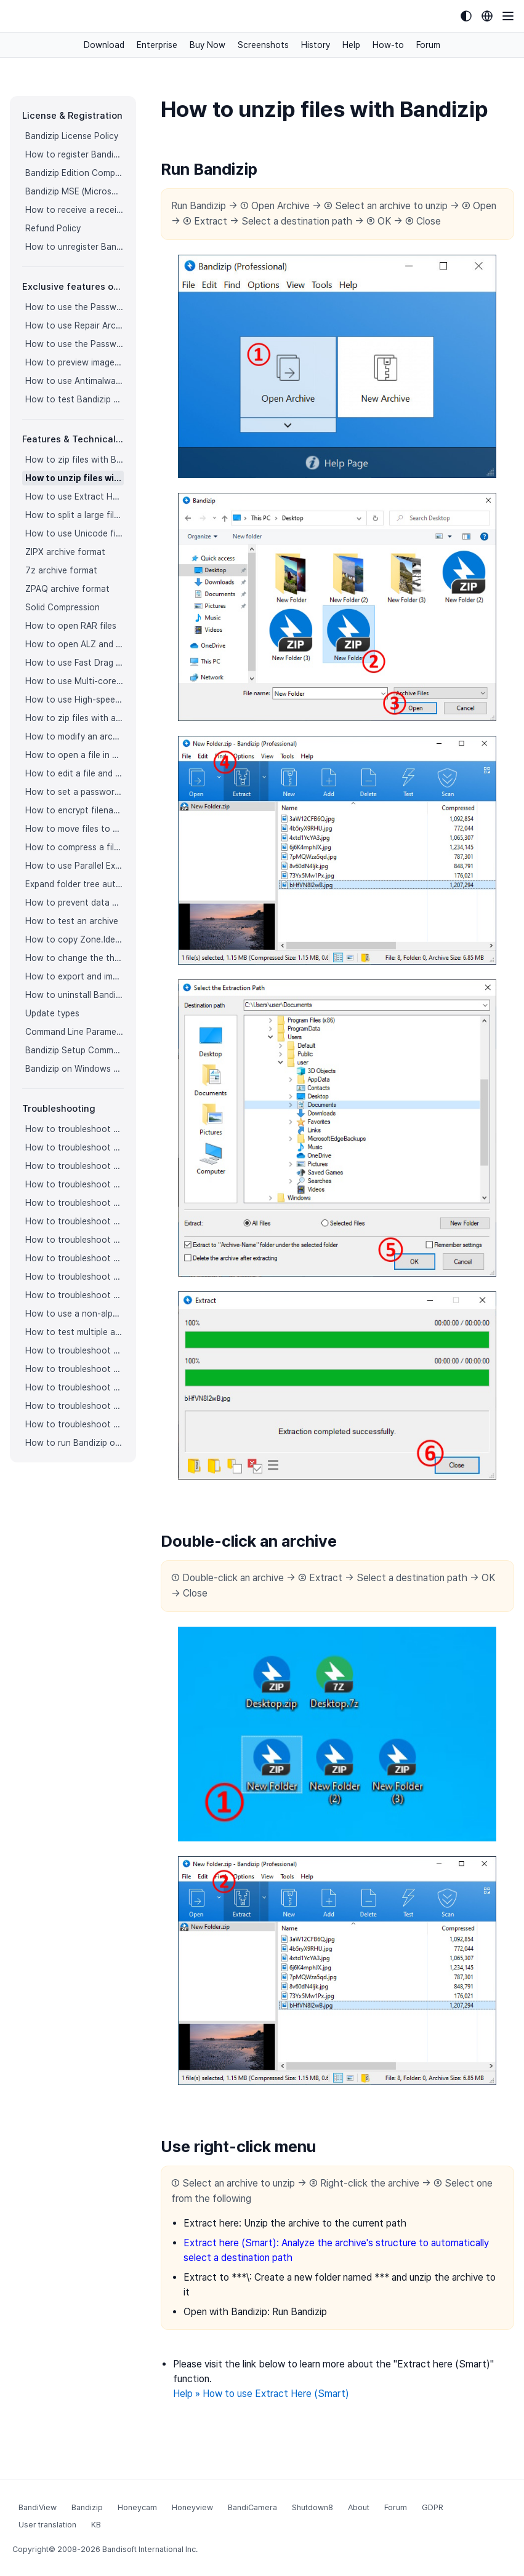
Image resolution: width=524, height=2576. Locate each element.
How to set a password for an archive (74, 792)
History (315, 45)
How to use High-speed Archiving (74, 699)
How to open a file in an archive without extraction (74, 755)
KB (96, 2524)
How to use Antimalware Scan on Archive (74, 381)
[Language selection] (487, 16)
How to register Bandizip (74, 154)
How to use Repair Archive (74, 325)
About (358, 2507)
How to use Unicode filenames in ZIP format (74, 533)
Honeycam (137, 2507)
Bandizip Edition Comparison (74, 173)
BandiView (37, 2507)
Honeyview (192, 2507)
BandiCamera (252, 2507)
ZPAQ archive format (67, 589)
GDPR (432, 2507)
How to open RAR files (70, 626)
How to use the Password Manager (74, 307)
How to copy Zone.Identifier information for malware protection (74, 939)
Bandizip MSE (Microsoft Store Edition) (74, 191)
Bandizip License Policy (71, 136)
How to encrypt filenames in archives (74, 810)
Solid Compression (62, 607)
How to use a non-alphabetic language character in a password (74, 1313)
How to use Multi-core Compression (74, 681)
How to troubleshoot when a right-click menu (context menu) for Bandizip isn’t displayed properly (74, 1240)
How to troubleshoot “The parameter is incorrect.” (74, 1350)
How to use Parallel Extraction (74, 866)
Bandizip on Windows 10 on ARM (74, 1069)
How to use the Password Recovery (74, 344)
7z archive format (61, 570)
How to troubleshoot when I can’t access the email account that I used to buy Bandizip (74, 1147)
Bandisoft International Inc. (150, 2549)
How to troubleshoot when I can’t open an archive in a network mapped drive (74, 1387)
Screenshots (263, 45)
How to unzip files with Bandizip (74, 478)
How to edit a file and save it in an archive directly (74, 773)
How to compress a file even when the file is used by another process (74, 847)
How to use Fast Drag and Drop (74, 663)
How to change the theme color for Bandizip (74, 958)
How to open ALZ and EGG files (74, 644)
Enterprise (157, 45)
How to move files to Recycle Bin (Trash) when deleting (74, 829)
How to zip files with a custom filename (74, 718)
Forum (428, 45)
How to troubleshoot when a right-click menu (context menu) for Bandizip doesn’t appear (74, 1221)
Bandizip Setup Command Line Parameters (74, 1050)
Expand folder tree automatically (74, 884)
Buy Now (207, 45)
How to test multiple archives (74, 1332)
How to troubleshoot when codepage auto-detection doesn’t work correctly (74, 1166)
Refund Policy (53, 228)
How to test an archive (71, 921)
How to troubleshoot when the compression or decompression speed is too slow (74, 1258)
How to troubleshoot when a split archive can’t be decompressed (74, 1406)
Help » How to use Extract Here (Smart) (261, 2393)
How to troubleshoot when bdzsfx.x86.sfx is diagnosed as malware (74, 1424)
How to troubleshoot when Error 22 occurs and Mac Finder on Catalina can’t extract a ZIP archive (74, 1277)
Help (351, 45)
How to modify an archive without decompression (74, 736)
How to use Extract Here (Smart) (74, 496)
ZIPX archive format (65, 552)
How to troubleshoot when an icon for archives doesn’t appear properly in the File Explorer (74, 1203)
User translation (47, 2524)
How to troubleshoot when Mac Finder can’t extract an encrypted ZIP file (74, 1295)
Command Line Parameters (74, 1032)
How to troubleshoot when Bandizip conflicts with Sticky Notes (74, 1369)
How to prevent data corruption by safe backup (74, 902)
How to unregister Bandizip (74, 247)
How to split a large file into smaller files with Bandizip (74, 515)
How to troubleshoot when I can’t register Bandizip (74, 1129)
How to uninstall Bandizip (74, 995)
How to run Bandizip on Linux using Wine (74, 1443)
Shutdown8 (312, 2507)
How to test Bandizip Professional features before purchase (74, 399)
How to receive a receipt (74, 210)
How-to (388, 45)
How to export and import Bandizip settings (74, 976)
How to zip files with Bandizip (74, 460)
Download (104, 45)
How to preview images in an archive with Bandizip (74, 362)
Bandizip (87, 2507)
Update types (52, 1013)
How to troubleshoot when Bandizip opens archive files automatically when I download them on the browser (74, 1184)
